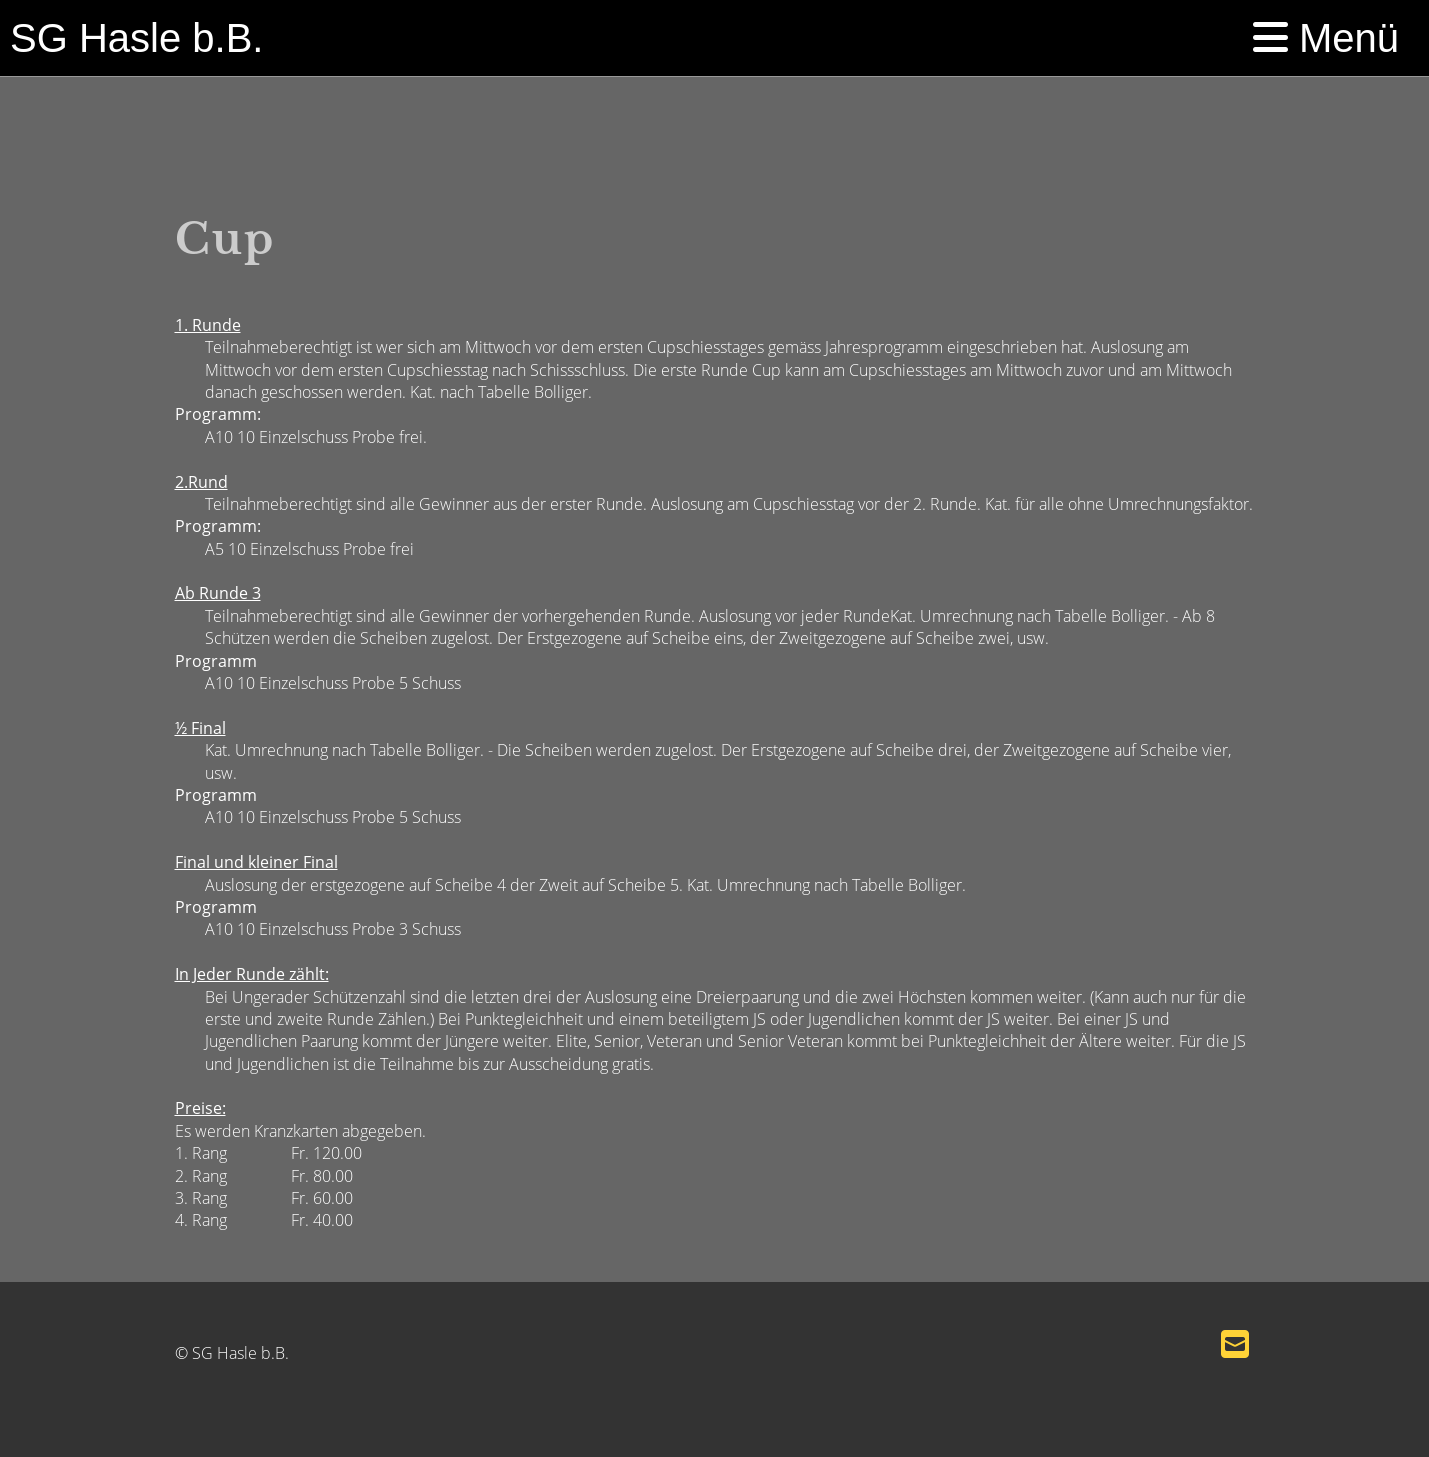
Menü (1326, 38)
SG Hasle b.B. (136, 38)
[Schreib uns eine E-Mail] (1235, 1343)
